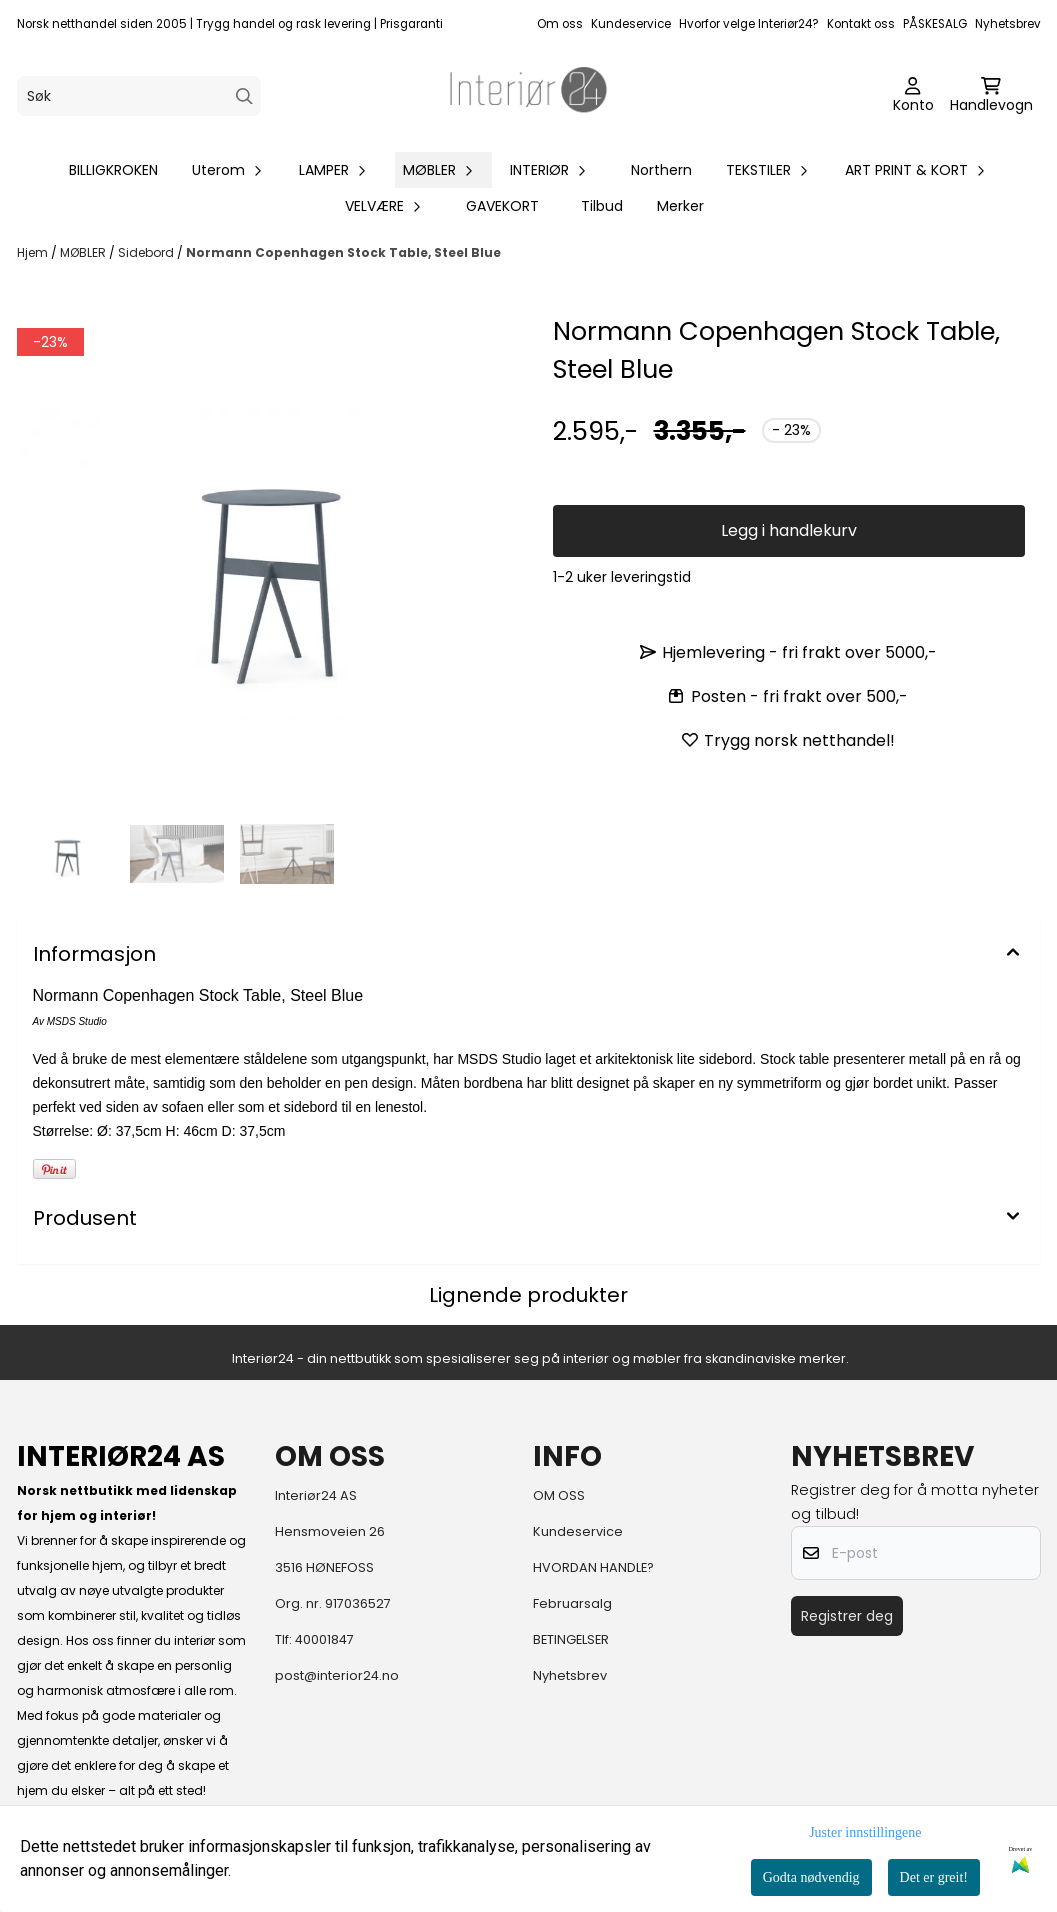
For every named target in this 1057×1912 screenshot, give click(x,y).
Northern (661, 170)
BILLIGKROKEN (113, 170)
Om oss (560, 24)
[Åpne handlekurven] (991, 96)
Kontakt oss (861, 24)
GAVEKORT (502, 206)
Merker (680, 206)
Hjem (34, 252)
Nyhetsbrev (1008, 24)
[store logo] (529, 96)
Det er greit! (934, 1877)
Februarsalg (572, 1603)
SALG (952, 24)
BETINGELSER (571, 1639)
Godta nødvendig (811, 1877)
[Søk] (139, 96)
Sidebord (147, 252)
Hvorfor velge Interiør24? (749, 24)
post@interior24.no (337, 1675)
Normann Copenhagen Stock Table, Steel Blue (343, 252)
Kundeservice (631, 24)
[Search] (244, 96)
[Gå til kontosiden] (913, 96)
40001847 (324, 1639)
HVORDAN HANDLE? (593, 1567)
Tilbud (602, 206)
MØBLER (84, 252)
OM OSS (559, 1495)
